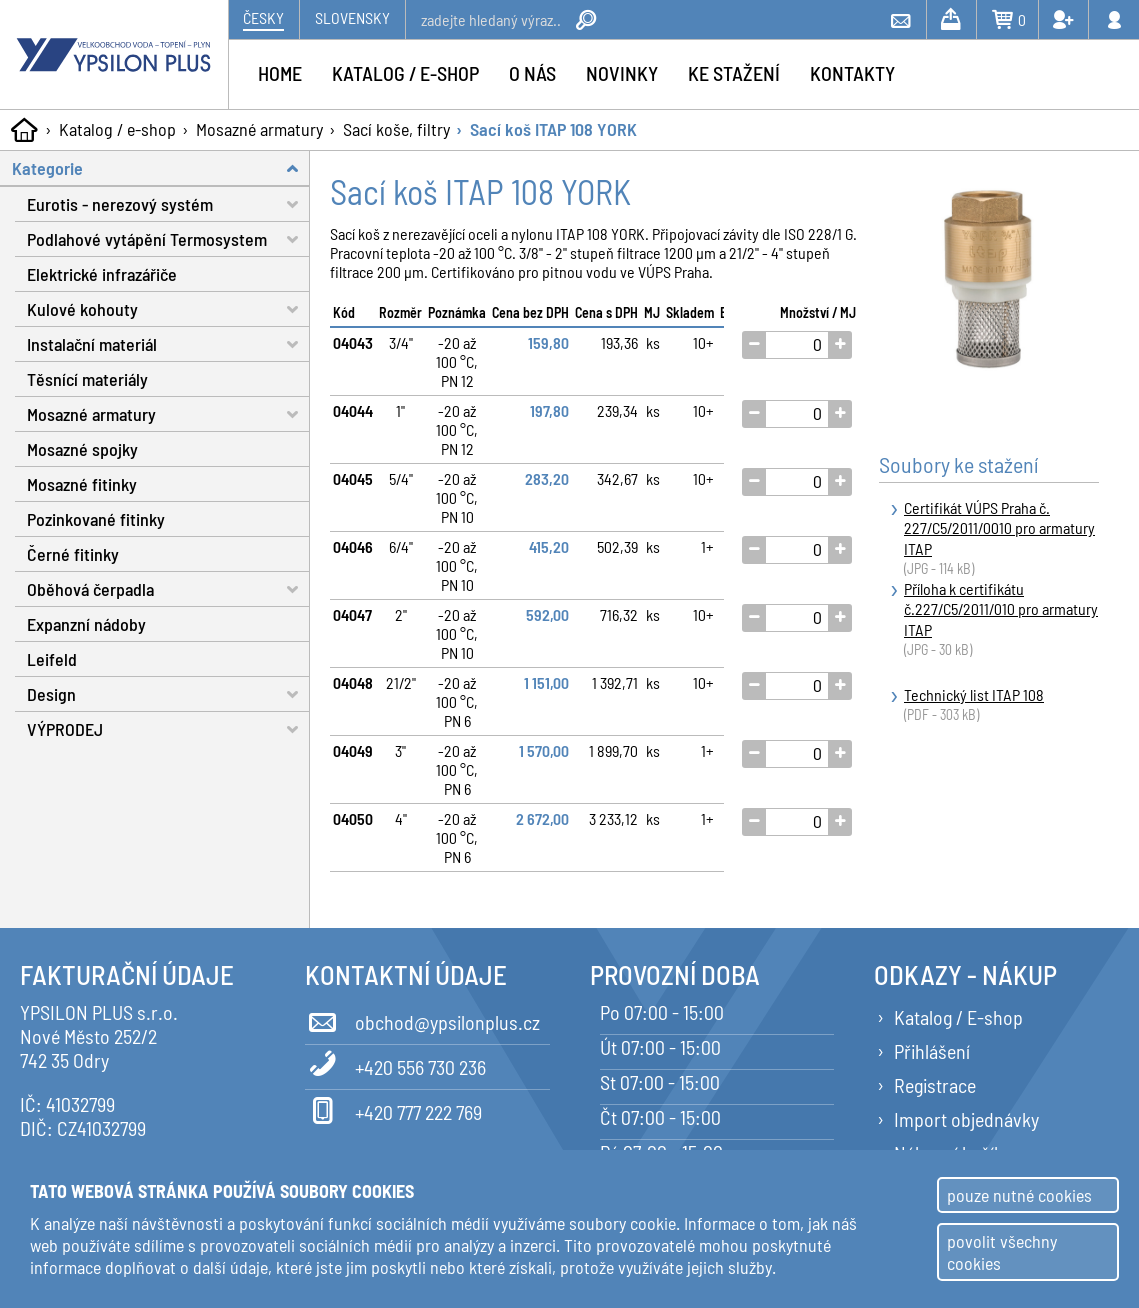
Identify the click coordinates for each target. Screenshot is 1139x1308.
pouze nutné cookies (1019, 1195)
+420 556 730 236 (395, 1064)
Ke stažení (734, 73)
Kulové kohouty (168, 309)
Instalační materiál (168, 344)
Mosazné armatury (259, 129)
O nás (532, 73)
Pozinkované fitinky (96, 519)
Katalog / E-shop (958, 1017)
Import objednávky (966, 1119)
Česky (263, 17)
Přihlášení (932, 1051)
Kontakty (852, 73)
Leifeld (52, 659)
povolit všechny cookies (1002, 1252)
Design (168, 694)
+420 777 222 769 (393, 1109)
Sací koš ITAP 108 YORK (553, 129)
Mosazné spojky (82, 449)
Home (280, 73)
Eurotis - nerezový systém (168, 204)
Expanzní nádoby (86, 624)
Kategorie (161, 168)
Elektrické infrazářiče (102, 274)
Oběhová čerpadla (168, 589)
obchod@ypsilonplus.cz (422, 1019)
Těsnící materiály (87, 379)
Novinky (622, 73)
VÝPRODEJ (168, 729)
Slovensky (352, 17)
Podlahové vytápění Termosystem (168, 239)
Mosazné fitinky (82, 484)
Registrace (935, 1085)
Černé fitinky (73, 554)
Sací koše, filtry (396, 129)
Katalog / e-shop (117, 129)
